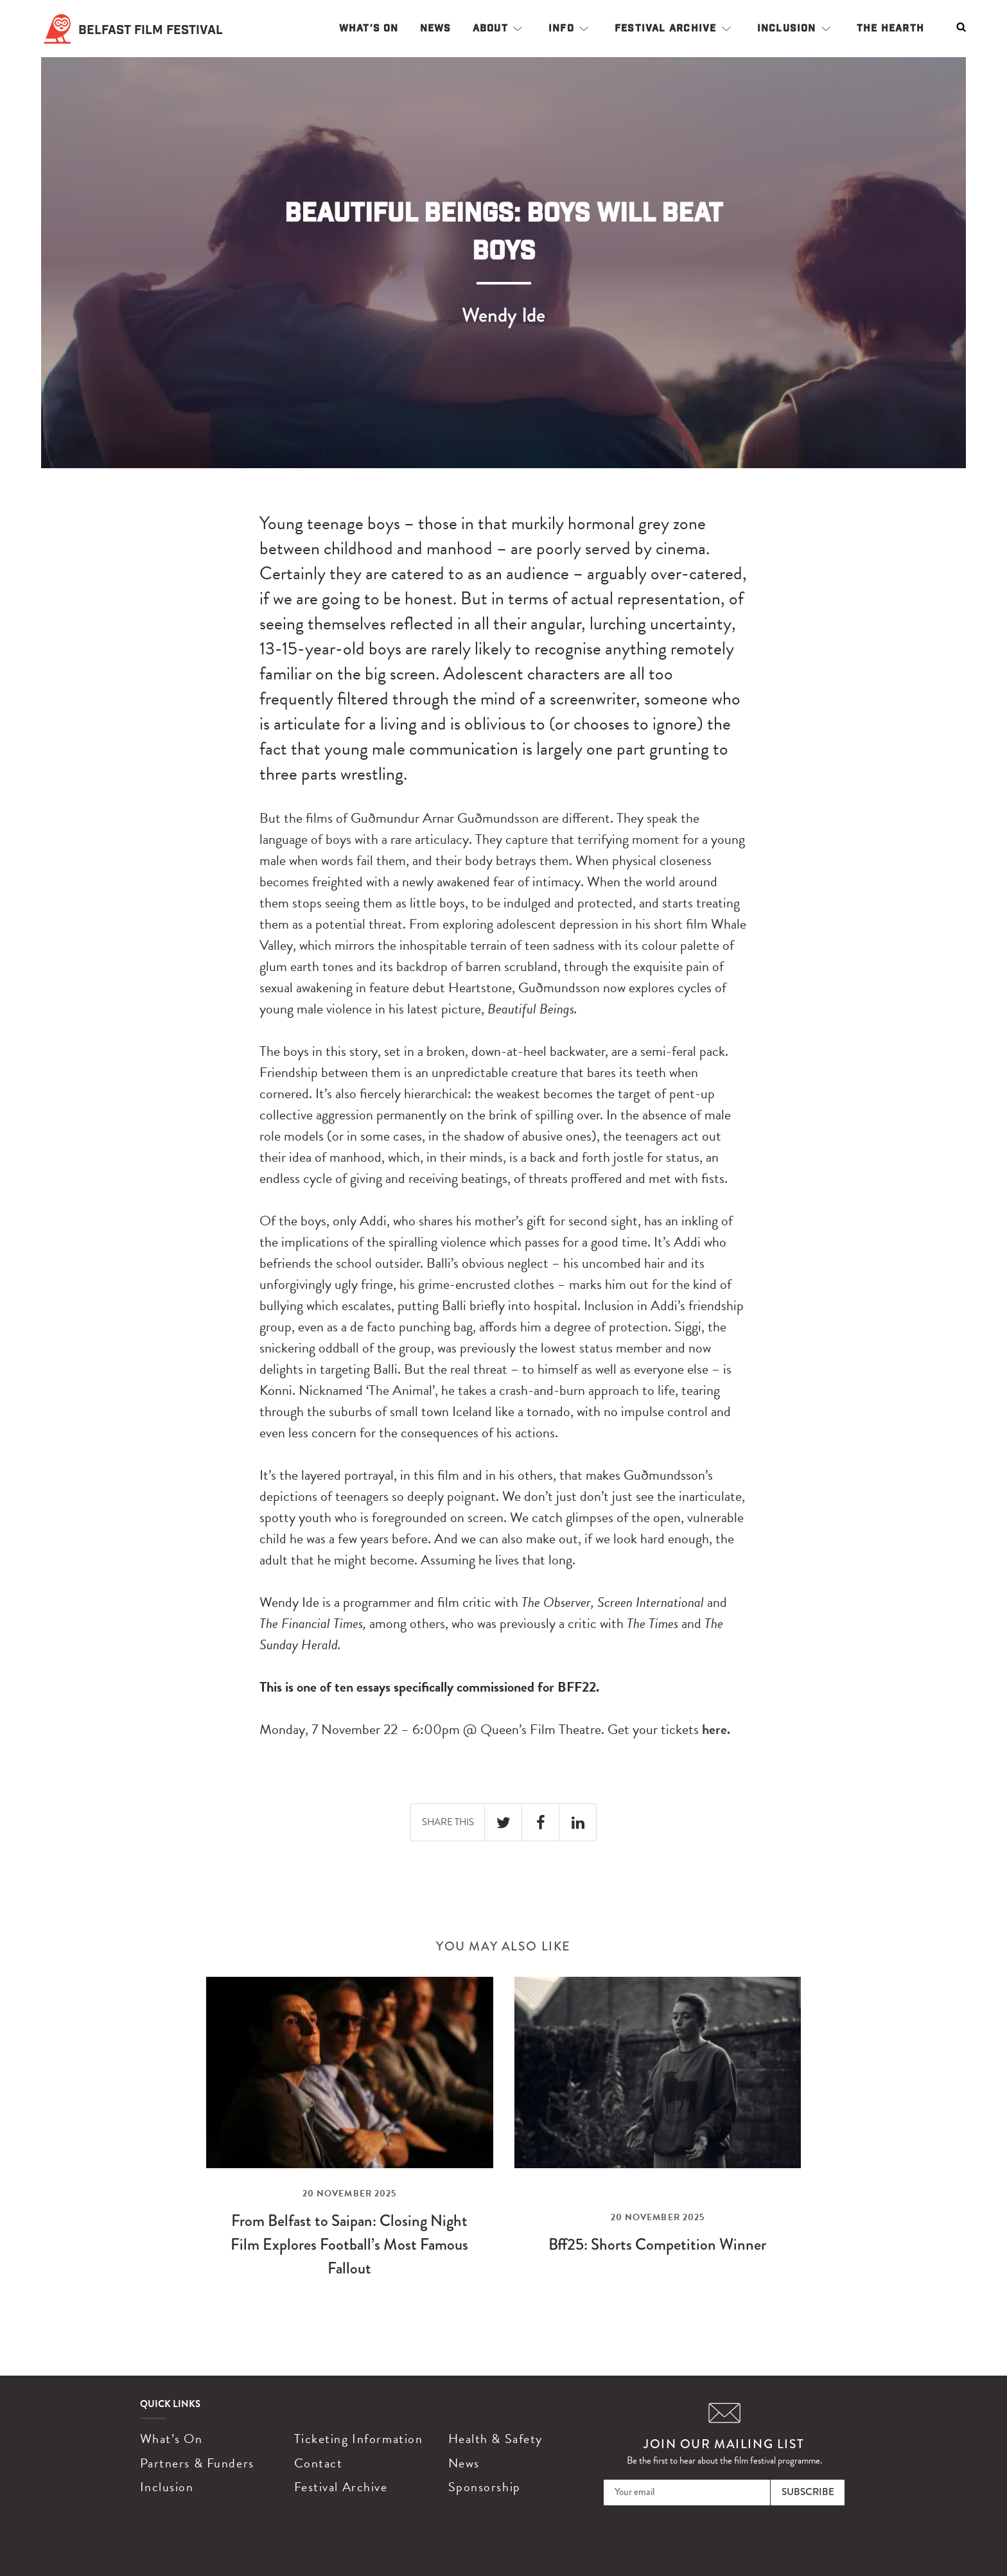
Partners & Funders (197, 2463)
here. (716, 1729)
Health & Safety (495, 2438)
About (490, 28)
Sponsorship (484, 2486)
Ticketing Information (358, 2438)
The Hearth (890, 28)
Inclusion (786, 28)
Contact (318, 2463)
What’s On (369, 28)
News (435, 28)
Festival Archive (666, 28)
